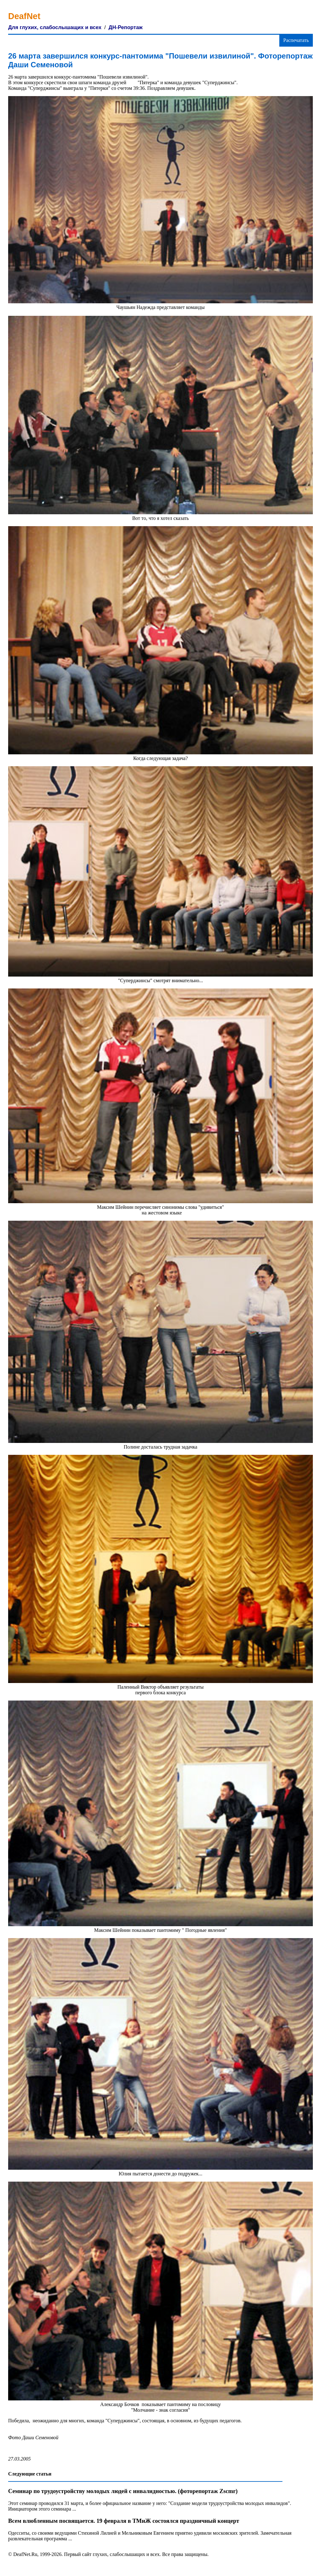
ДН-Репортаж (125, 27)
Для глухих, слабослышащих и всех (55, 27)
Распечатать (296, 40)
